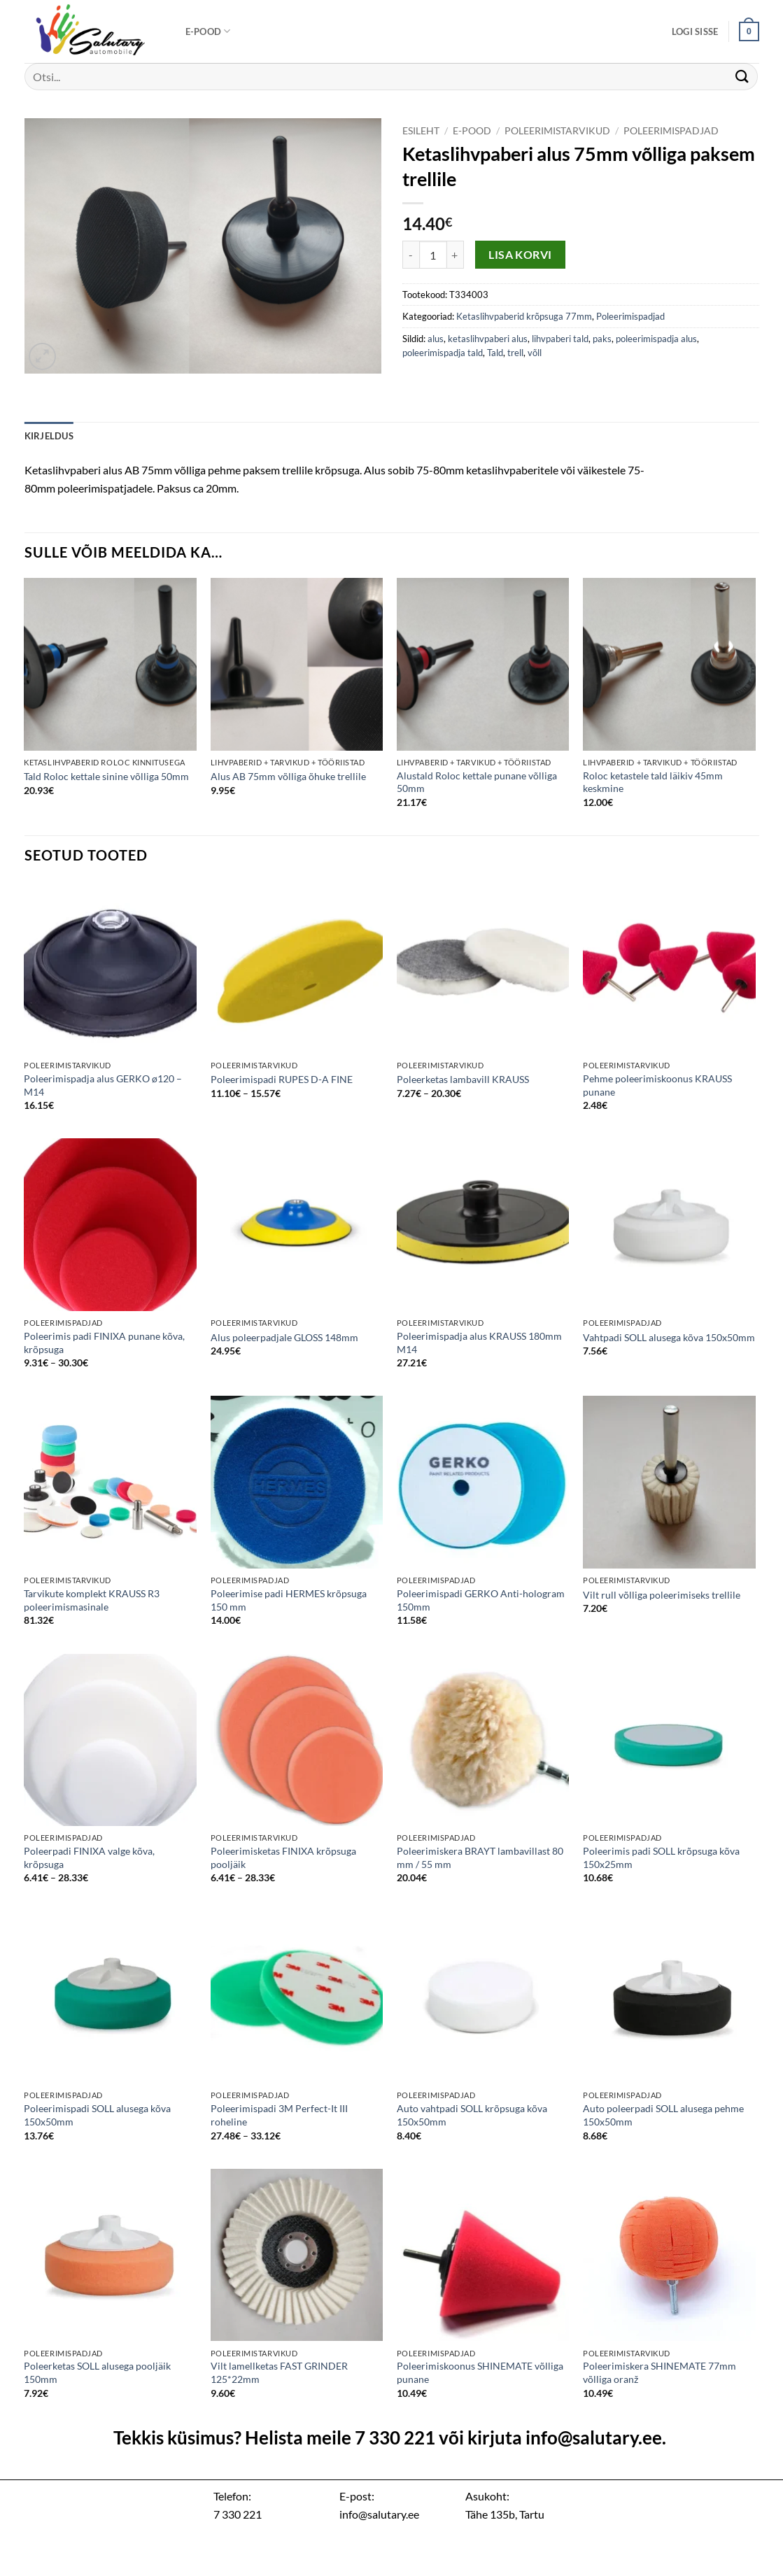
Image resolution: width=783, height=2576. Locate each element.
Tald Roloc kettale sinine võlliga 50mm (106, 776)
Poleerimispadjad (671, 130)
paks (602, 338)
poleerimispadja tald (442, 352)
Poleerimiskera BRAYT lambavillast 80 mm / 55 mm (480, 1857)
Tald (495, 352)
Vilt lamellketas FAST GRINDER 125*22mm (279, 2372)
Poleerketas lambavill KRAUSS (463, 1079)
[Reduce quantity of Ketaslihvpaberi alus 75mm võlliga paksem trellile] (410, 255)
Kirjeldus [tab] (48, 435)
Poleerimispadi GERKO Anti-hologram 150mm (481, 1600)
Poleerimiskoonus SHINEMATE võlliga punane (480, 2372)
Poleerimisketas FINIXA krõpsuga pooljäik (283, 1857)
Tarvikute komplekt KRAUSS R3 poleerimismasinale (92, 1600)
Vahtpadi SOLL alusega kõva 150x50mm (669, 1337)
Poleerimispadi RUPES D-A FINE (282, 1079)
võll (535, 352)
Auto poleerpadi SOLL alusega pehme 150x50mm (663, 2115)
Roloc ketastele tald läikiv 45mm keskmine (653, 782)
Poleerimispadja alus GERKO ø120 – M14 (103, 1085)
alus (436, 338)
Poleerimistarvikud (557, 130)
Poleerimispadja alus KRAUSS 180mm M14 (479, 1342)
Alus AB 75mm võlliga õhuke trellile (288, 776)
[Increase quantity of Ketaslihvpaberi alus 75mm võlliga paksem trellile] (455, 255)
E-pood (208, 31)
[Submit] (742, 76)
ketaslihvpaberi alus (488, 338)
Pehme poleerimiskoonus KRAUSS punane (657, 1085)
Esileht (420, 130)
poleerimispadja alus (656, 338)
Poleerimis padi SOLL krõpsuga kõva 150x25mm (661, 1857)
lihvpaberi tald (560, 338)
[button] (695, 31)
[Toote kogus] (433, 255)
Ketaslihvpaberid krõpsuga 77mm (524, 316)
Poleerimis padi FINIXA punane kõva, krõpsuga (104, 1342)
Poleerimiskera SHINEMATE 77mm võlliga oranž (659, 2372)
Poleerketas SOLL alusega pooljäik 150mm (97, 2372)
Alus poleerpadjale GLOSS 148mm (284, 1337)
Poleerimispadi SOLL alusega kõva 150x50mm (97, 2115)
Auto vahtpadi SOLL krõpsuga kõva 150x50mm (472, 2115)
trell (515, 352)
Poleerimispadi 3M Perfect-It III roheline (279, 2115)
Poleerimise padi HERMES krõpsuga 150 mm (289, 1600)
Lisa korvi (520, 254)
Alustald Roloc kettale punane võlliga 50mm (477, 782)
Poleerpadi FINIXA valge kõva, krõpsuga (89, 1857)
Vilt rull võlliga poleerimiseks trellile (661, 1595)
